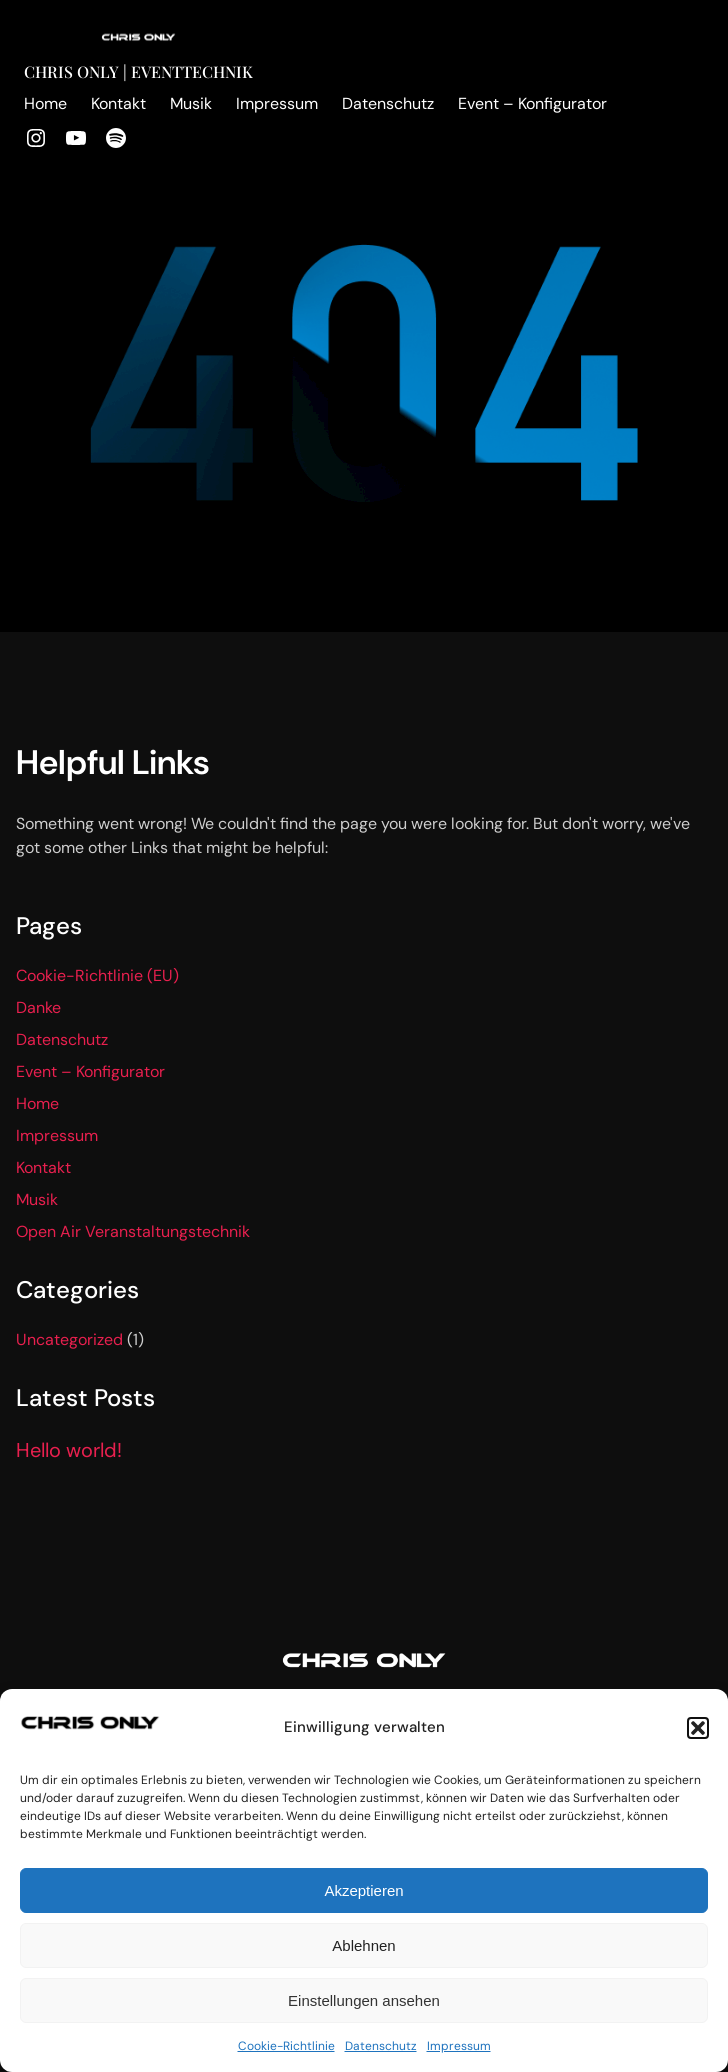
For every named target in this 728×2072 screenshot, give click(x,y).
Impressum (459, 2046)
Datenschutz (381, 2046)
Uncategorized (69, 1339)
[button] (698, 1728)
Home (37, 1103)
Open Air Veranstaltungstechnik (133, 1231)
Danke (38, 1007)
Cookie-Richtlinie (286, 2046)
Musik (37, 1199)
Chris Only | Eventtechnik (138, 71)
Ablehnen (363, 1945)
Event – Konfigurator (90, 1071)
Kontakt (43, 1167)
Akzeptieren (363, 1890)
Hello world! (69, 1450)
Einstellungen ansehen (364, 2000)
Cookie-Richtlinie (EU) (97, 975)
